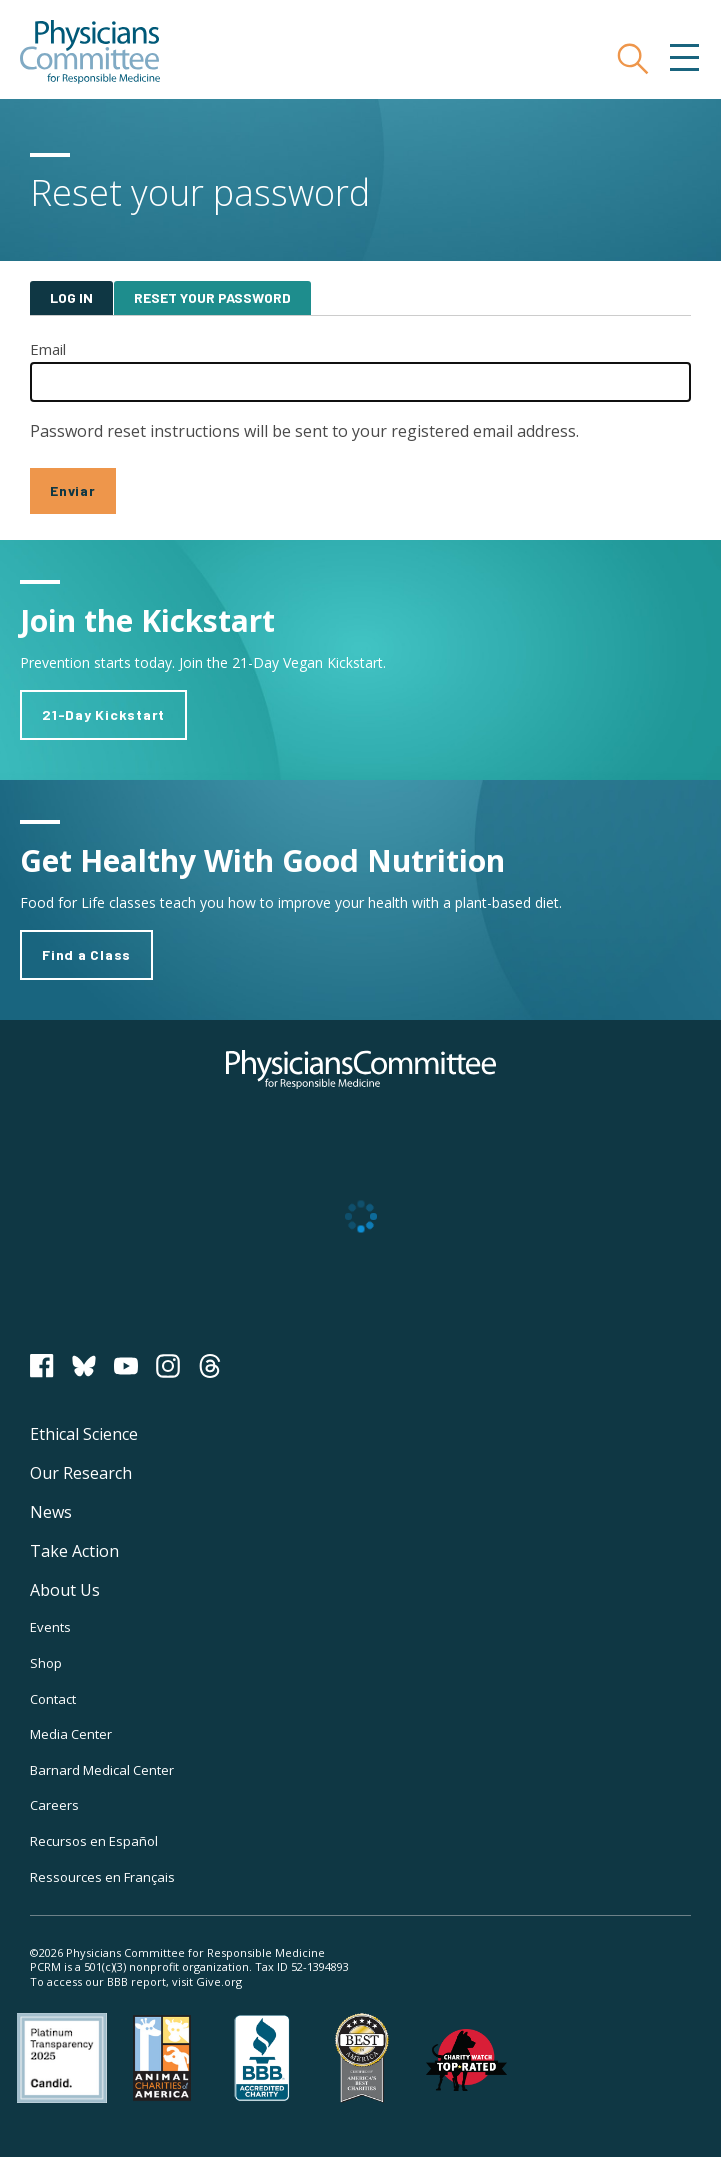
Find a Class (86, 954)
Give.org (219, 1981)
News (51, 1512)
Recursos (94, 1841)
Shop (46, 1663)
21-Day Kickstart (103, 714)
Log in (71, 297)
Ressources (102, 1877)
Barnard (102, 1770)
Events (50, 1627)
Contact (53, 1699)
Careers (54, 1805)
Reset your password (212, 297)
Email (48, 349)
